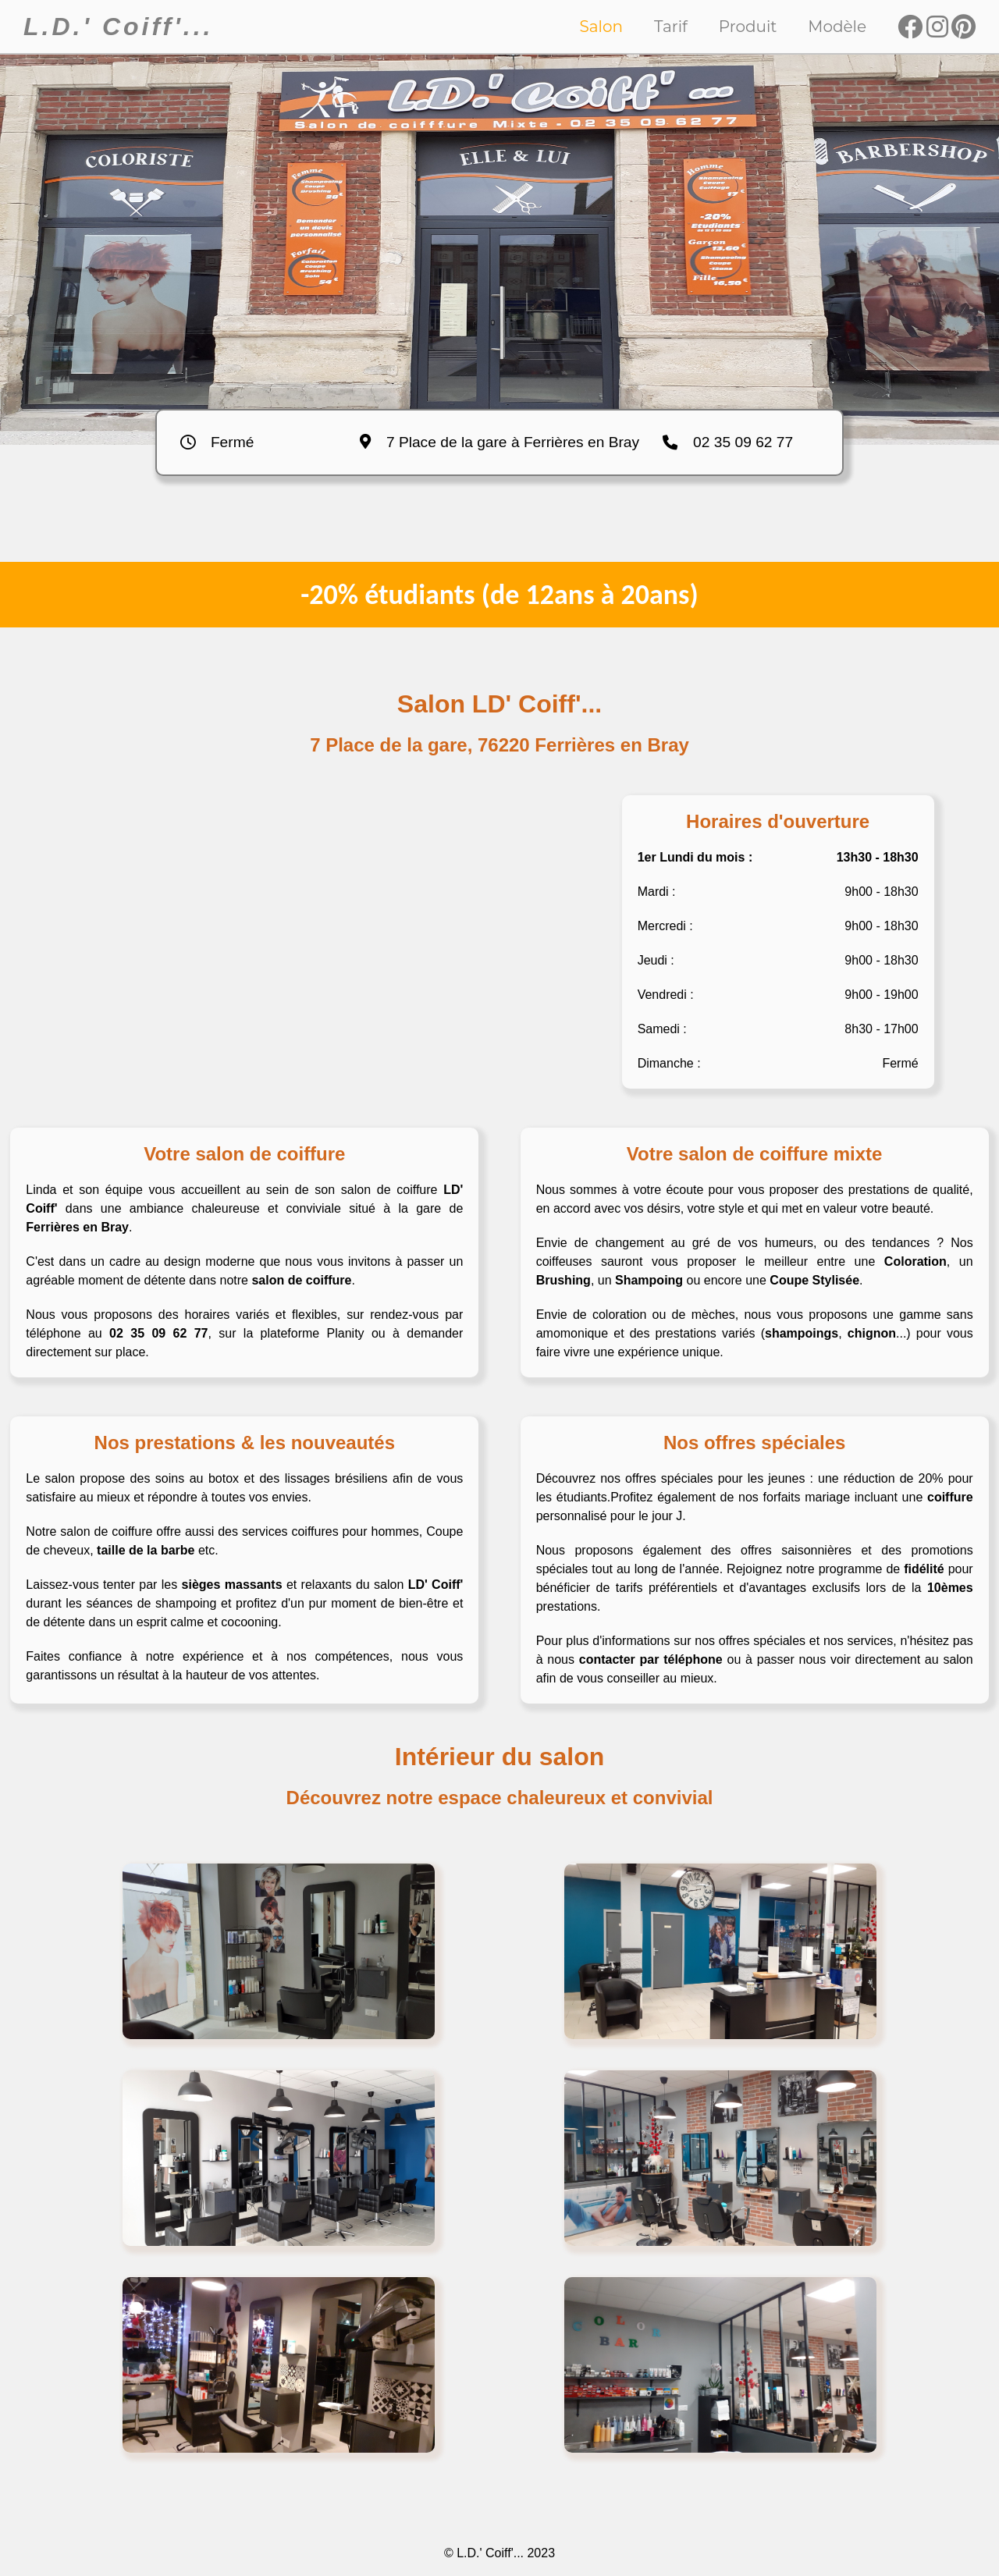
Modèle (837, 26)
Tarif (671, 26)
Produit (748, 26)
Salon (602, 26)
